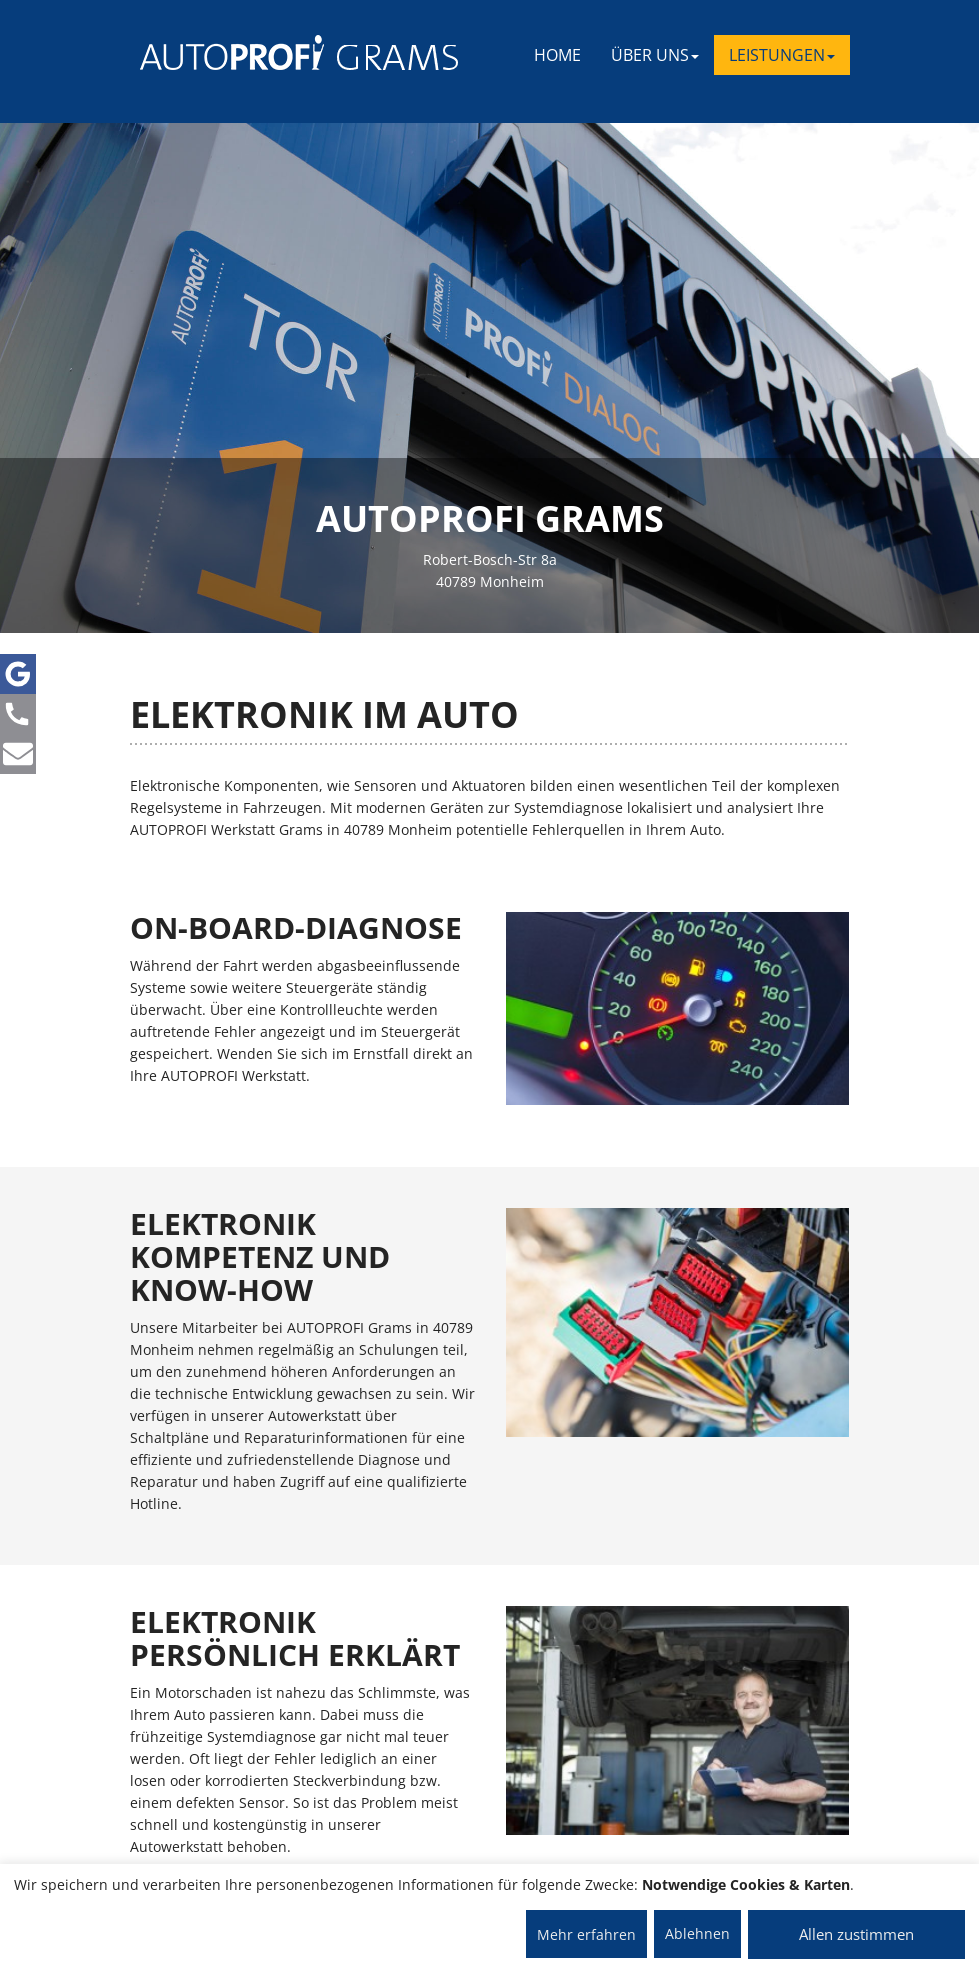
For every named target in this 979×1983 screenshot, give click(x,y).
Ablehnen (697, 1933)
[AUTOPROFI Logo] (219, 52)
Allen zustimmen (856, 1934)
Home (557, 55)
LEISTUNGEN (782, 55)
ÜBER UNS (655, 55)
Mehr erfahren (586, 1934)
